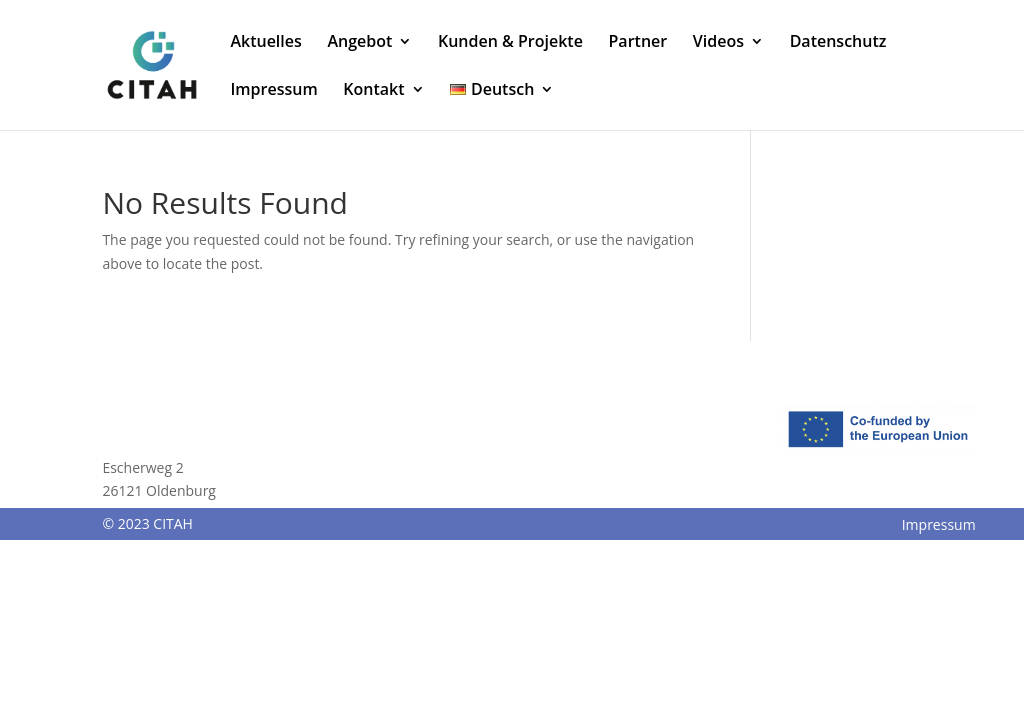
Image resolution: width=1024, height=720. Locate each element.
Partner (638, 43)
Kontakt (373, 91)
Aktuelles (265, 43)
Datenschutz (838, 43)
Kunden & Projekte (510, 43)
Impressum (273, 91)
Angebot (359, 43)
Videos (718, 43)
